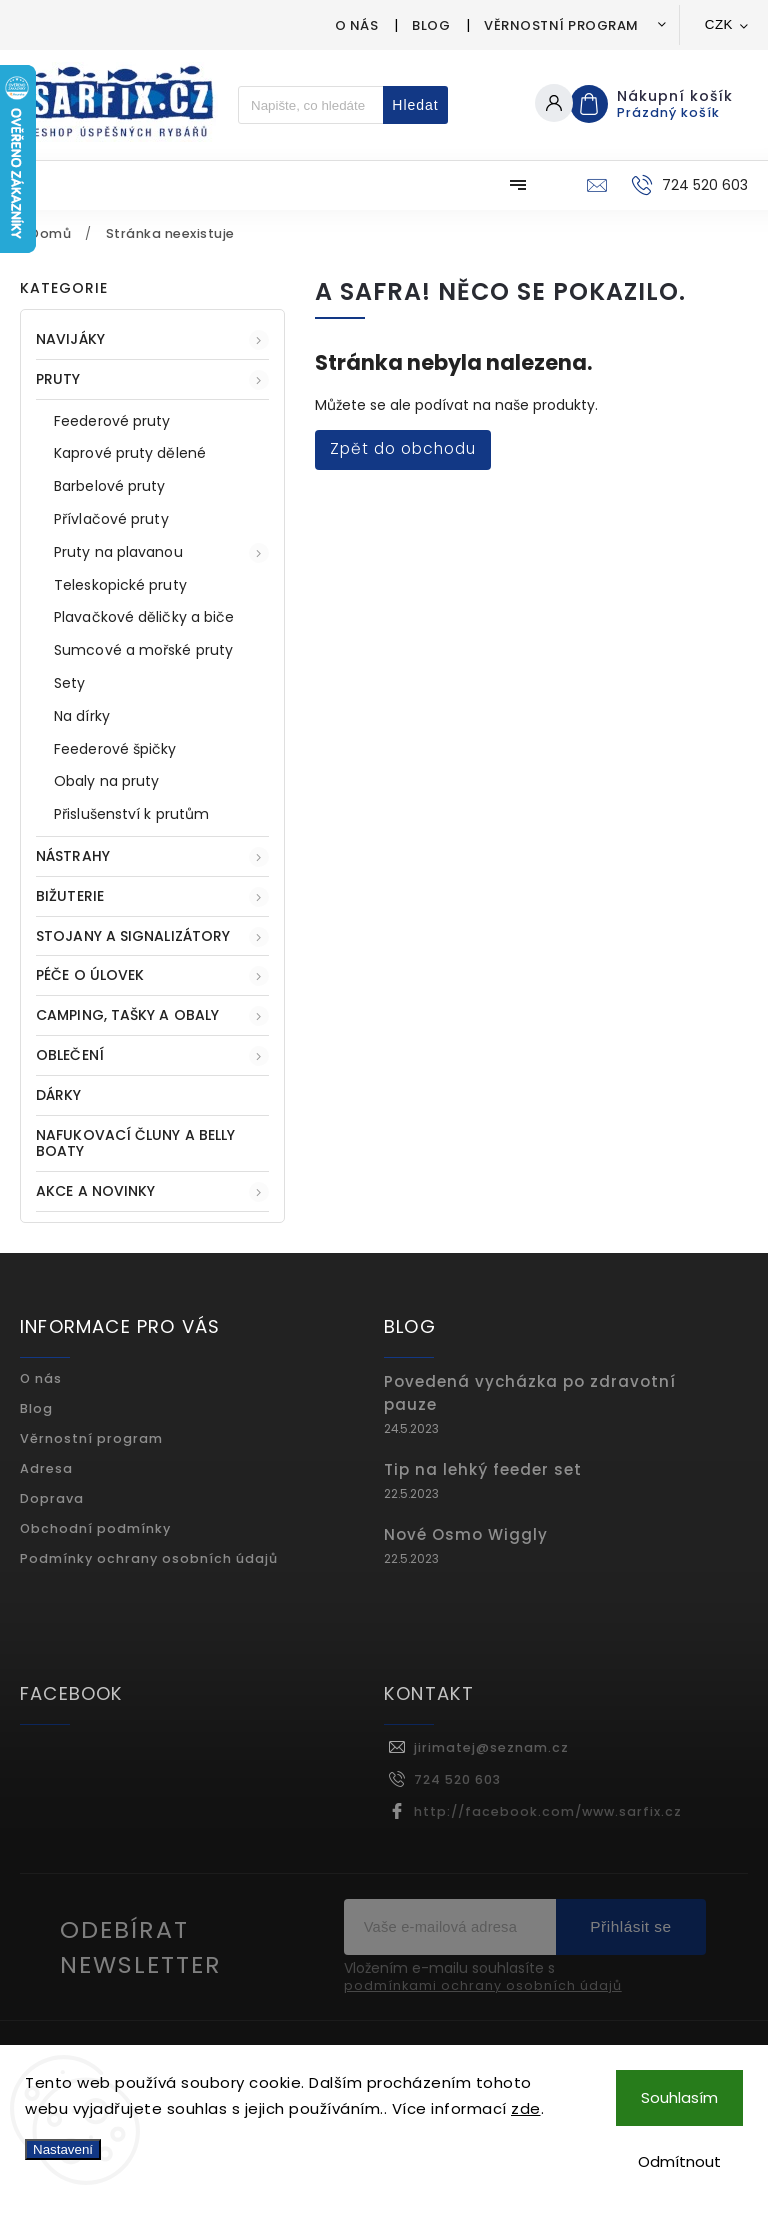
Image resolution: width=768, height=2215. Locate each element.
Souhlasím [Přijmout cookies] (679, 2097)
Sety (69, 683)
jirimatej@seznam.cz (491, 1747)
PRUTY (152, 379)
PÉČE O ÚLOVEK (152, 975)
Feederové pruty (112, 421)
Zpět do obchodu (403, 448)
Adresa (46, 1468)
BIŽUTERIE (152, 896)
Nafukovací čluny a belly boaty (135, 1143)
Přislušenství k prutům (131, 814)
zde (526, 2108)
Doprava (52, 1498)
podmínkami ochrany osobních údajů (483, 1986)
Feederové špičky (115, 749)
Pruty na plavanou (161, 552)
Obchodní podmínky (95, 1528)
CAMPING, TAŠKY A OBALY (152, 1015)
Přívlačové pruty (111, 519)
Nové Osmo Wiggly (466, 1534)
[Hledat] (311, 105)
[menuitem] (72, 185)
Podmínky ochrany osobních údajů (149, 1558)
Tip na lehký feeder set (483, 1469)
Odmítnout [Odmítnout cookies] (679, 2161)
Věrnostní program (561, 25)
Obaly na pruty (106, 781)
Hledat (415, 105)
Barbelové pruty (110, 486)
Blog (431, 25)
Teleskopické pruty (120, 585)
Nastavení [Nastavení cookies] (63, 2149)
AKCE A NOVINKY (152, 1191)
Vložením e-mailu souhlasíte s (483, 1977)
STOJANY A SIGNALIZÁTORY (152, 936)
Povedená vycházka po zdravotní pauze (530, 1393)
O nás (357, 25)
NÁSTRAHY (152, 856)
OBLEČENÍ (152, 1055)
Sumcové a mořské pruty (143, 650)
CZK (719, 24)
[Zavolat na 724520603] (687, 185)
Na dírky (82, 716)
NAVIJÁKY (152, 339)
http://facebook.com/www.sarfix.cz (548, 1811)
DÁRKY (61, 1095)
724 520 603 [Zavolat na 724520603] (457, 1779)
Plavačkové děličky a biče (144, 617)
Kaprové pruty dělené (130, 453)
